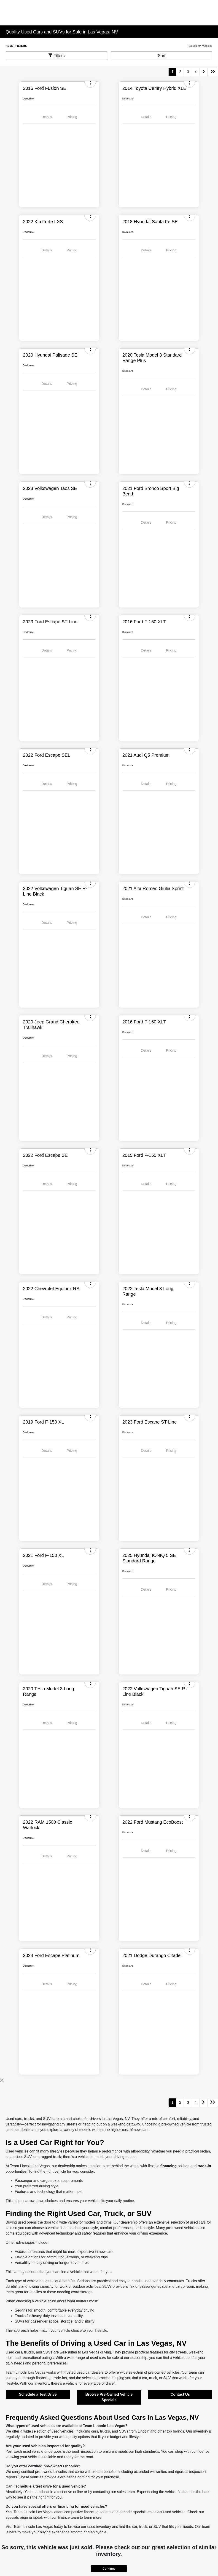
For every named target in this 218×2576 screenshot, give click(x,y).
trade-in (204, 2166)
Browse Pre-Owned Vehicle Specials (108, 2397)
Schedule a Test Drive (38, 2394)
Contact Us (180, 2394)
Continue (108, 2568)
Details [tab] (46, 117)
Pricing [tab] (72, 117)
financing (168, 2166)
